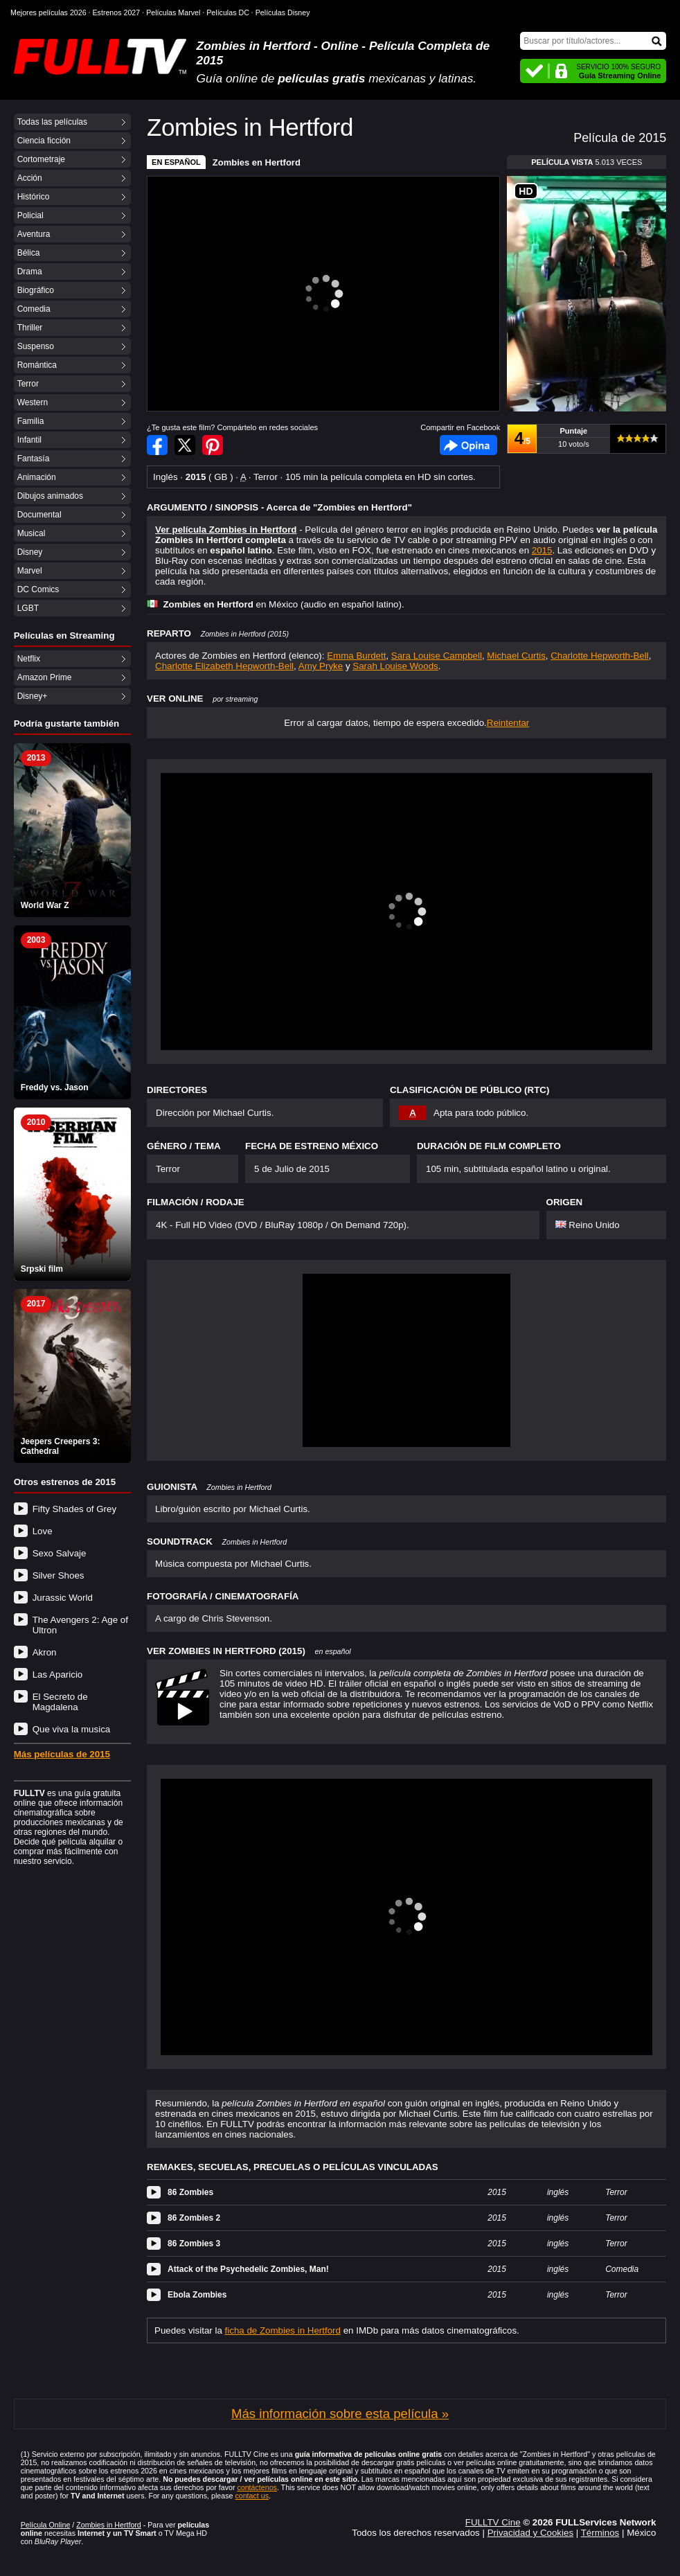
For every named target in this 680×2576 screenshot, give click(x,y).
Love (43, 1531)
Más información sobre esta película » (340, 2413)
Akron (45, 1652)
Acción (29, 178)
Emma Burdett (356, 655)
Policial (30, 215)
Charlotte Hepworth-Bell (600, 655)
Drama (29, 271)
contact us (252, 2495)
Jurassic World (63, 1597)
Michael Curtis (516, 655)
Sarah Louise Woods (395, 666)
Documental (39, 514)
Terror (28, 384)
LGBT (28, 608)
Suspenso (35, 346)
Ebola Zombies (197, 2295)
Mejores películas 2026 (48, 12)
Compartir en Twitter (185, 445)
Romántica (37, 365)
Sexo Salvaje (60, 1553)
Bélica (28, 253)
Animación (36, 477)
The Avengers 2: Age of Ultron (80, 1625)
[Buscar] (593, 41)
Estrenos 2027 (117, 12)
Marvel (29, 571)
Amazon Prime (44, 677)
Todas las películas (52, 122)
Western (32, 402)
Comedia (34, 309)
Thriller (30, 327)
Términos (600, 2533)
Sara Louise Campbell (436, 655)
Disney (30, 552)
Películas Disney (283, 12)
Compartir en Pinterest (212, 445)
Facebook (468, 445)
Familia (30, 421)
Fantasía (33, 458)
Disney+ (32, 696)
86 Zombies (190, 2192)
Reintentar (508, 723)
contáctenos (256, 2487)
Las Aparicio (58, 1674)
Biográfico (35, 290)
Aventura (34, 234)
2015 (542, 550)
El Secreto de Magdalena (60, 1701)
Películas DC (227, 12)
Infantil (29, 440)
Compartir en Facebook (157, 445)
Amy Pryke (320, 666)
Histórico (33, 197)
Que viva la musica (72, 1729)
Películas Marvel (173, 12)
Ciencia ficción (44, 140)
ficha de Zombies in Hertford (283, 2330)
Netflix (28, 659)
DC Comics (38, 589)
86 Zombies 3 (194, 2243)
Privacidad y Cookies (530, 2533)
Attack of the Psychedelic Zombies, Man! (248, 2269)
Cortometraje (41, 159)
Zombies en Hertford (257, 162)
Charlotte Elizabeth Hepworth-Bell (224, 666)
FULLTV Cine (493, 2522)
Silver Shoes (58, 1575)
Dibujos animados (50, 496)
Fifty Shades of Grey (74, 1509)
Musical (31, 533)
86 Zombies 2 (194, 2218)
